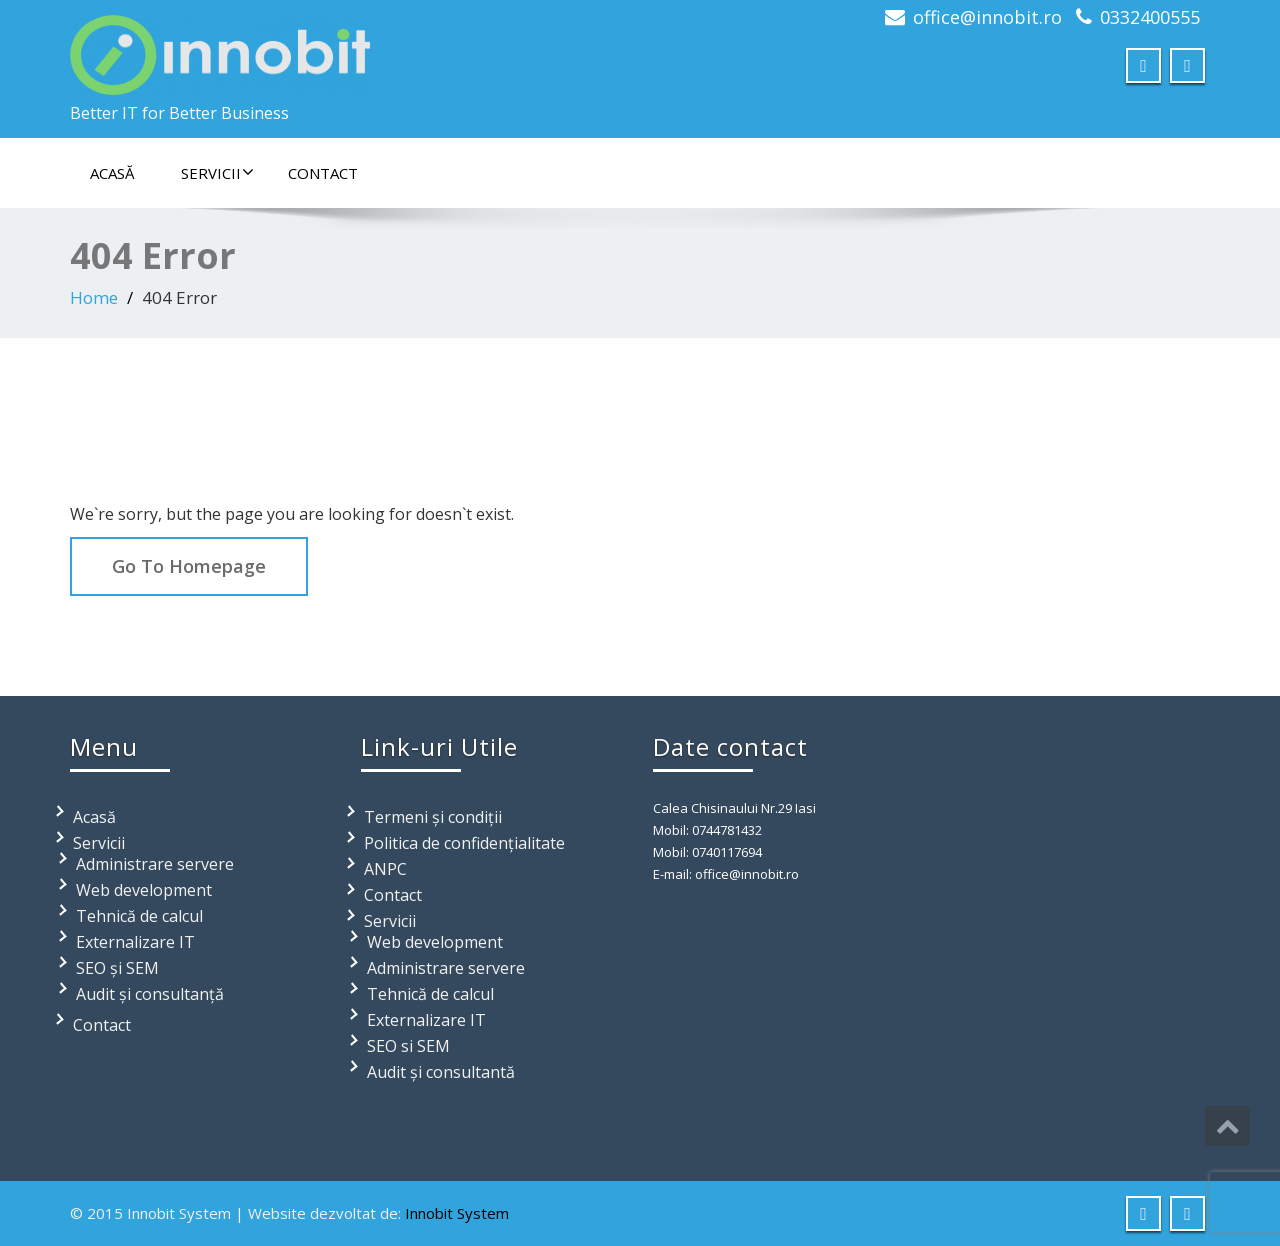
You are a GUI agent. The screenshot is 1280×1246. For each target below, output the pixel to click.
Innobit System (457, 1213)
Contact (323, 173)
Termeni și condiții (433, 817)
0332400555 (1150, 17)
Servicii (217, 173)
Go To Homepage (189, 566)
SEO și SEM (117, 968)
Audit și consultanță (150, 994)
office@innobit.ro (987, 17)
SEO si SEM (408, 1046)
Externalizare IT (135, 942)
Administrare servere (155, 864)
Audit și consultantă (441, 1072)
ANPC (385, 869)
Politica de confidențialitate (464, 843)
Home (94, 297)
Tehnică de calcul (139, 916)
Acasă (112, 173)
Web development (144, 890)
